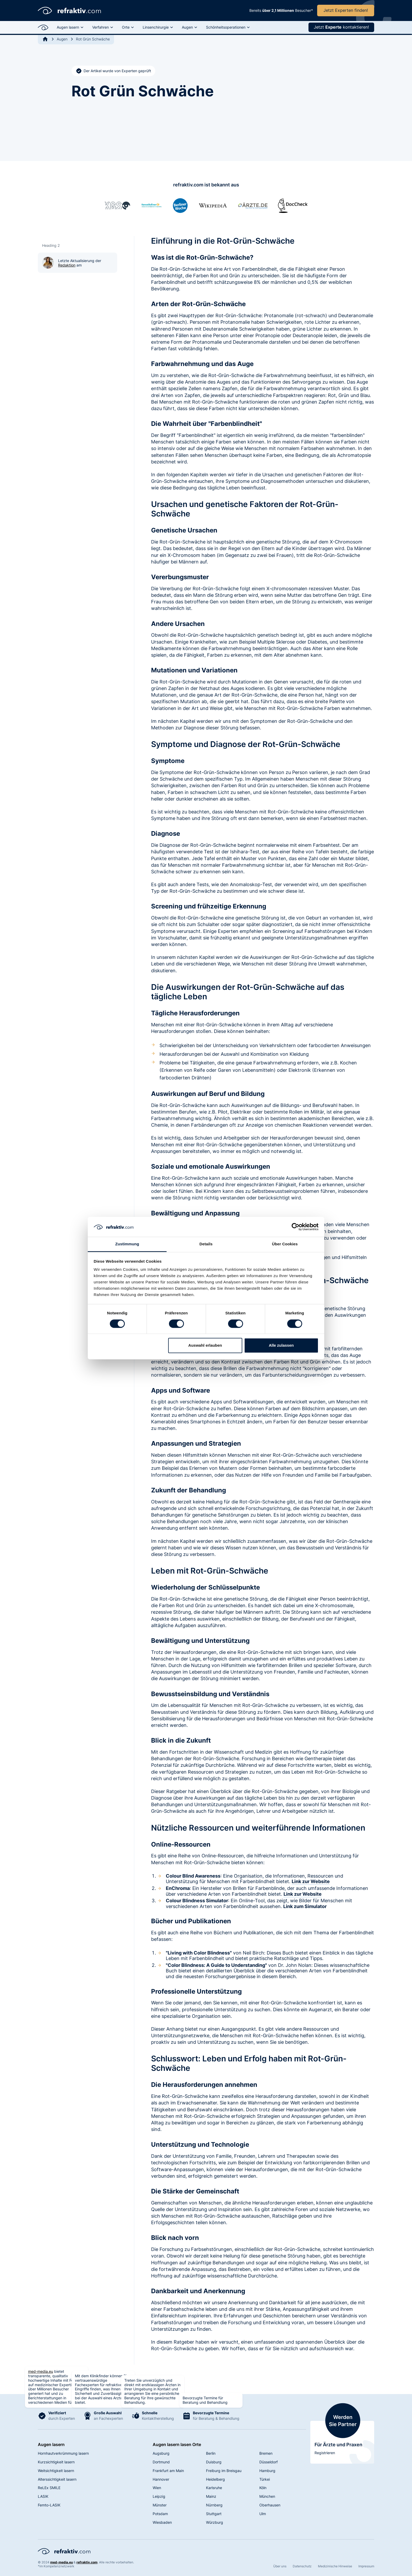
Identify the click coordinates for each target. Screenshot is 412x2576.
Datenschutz (302, 2566)
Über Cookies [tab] (285, 1244)
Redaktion (66, 265)
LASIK (43, 2496)
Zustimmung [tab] (127, 1244)
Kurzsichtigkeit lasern (56, 2462)
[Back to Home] (45, 39)
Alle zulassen (281, 1345)
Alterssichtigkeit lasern (57, 2479)
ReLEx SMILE (49, 2487)
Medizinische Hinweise (335, 2566)
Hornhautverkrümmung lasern (63, 2453)
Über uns (279, 2566)
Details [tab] (206, 1244)
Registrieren (325, 2452)
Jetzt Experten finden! (345, 10)
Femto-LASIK (49, 2505)
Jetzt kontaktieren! (341, 27)
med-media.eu (40, 2371)
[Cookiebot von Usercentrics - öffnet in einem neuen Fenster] (295, 1227)
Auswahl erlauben (205, 1345)
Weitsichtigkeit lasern (56, 2470)
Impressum (366, 2566)
